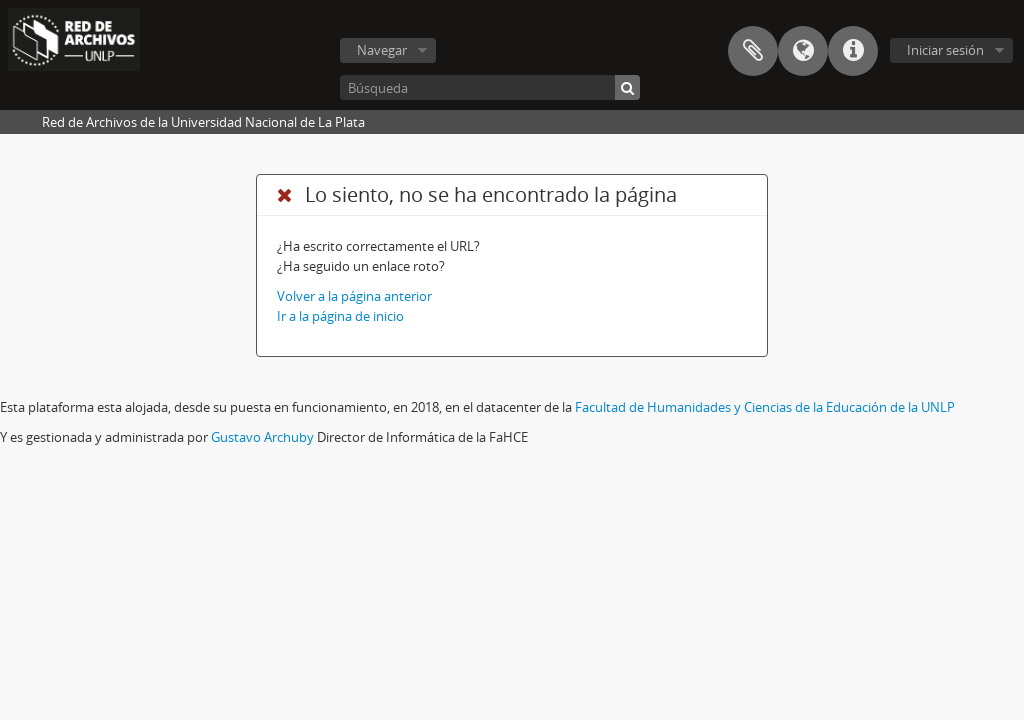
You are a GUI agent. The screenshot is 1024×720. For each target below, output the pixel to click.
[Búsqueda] (490, 87)
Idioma (803, 51)
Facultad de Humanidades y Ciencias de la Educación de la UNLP (765, 407)
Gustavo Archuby (262, 437)
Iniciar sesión (945, 50)
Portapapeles (753, 51)
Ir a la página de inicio (340, 316)
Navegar (382, 50)
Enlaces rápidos (853, 51)
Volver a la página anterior (354, 296)
